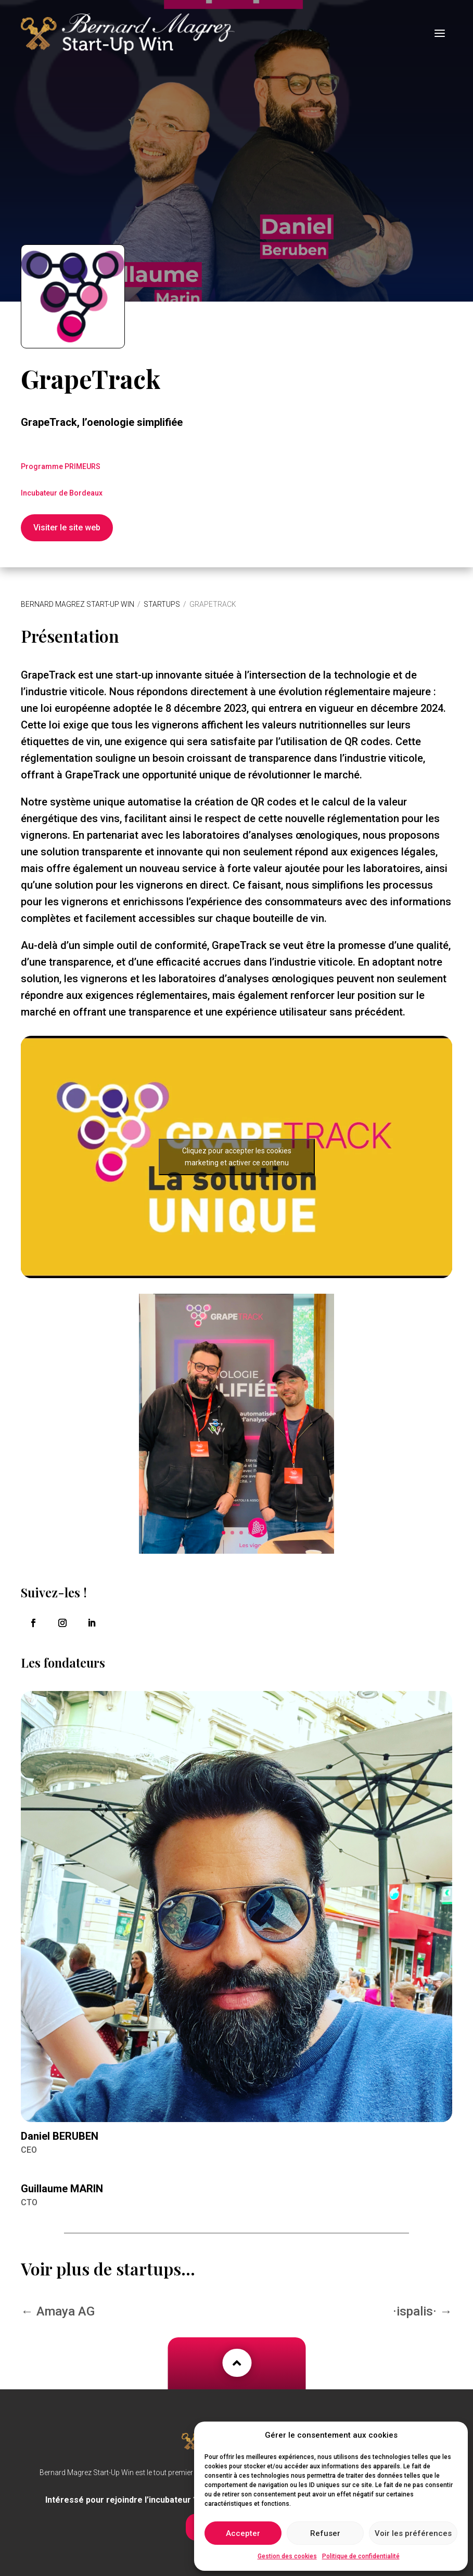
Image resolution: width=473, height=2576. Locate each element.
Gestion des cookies (287, 2556)
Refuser (325, 2533)
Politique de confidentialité (361, 2556)
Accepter (243, 2533)
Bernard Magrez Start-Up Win (77, 594)
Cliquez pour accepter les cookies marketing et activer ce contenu (236, 1147)
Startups (162, 594)
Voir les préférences (413, 2533)
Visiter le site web (66, 518)
